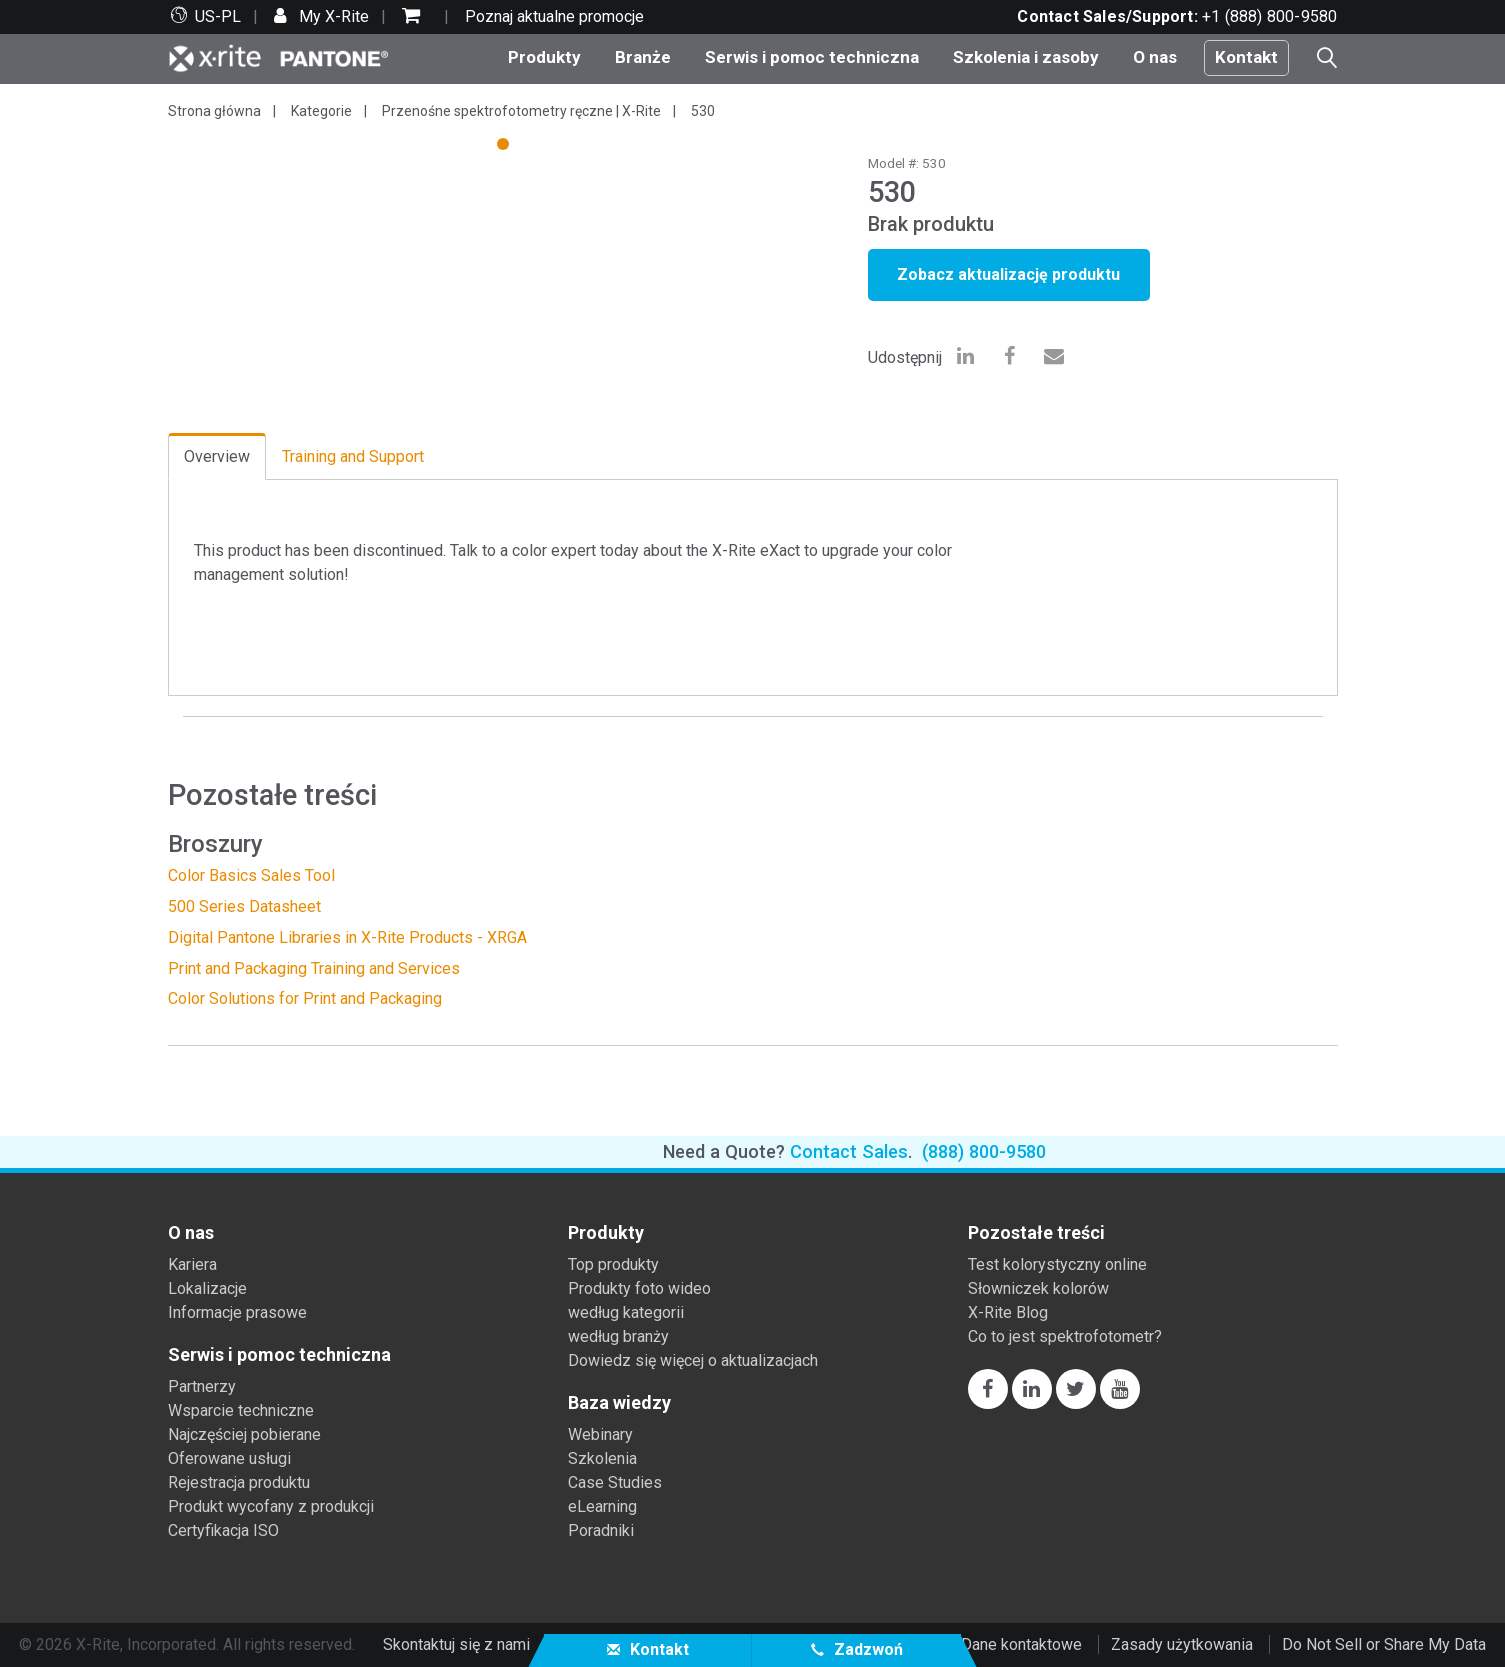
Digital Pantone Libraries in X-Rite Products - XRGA (347, 937)
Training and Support (353, 456)
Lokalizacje (207, 1288)
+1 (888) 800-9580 (1269, 16)
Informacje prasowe (237, 1312)
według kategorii (626, 1312)
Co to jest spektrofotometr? (1065, 1336)
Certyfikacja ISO (223, 1530)
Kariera (192, 1264)
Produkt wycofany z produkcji (271, 1506)
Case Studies (615, 1482)
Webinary (600, 1434)
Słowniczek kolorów (1038, 1288)
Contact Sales (849, 1151)
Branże (643, 57)
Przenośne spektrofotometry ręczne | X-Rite (521, 111)
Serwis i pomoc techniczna (812, 57)
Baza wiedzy (619, 1403)
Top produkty (613, 1264)
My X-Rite (332, 16)
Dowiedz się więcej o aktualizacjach (693, 1360)
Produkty (544, 57)
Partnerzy (202, 1386)
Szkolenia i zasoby (1026, 57)
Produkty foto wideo (639, 1288)
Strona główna (214, 111)
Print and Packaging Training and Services (314, 968)
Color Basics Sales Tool (251, 875)
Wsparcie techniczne (241, 1410)
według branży (618, 1336)
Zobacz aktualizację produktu (1008, 274)
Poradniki (601, 1530)
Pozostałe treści (1036, 1233)
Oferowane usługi (229, 1458)
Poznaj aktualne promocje (554, 16)
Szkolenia (602, 1458)
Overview (217, 456)
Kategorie (321, 111)
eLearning (602, 1506)
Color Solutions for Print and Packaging (305, 998)
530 (703, 111)
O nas (1155, 57)
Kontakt (1246, 57)
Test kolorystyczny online (1057, 1264)
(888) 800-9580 (984, 1151)
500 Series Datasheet (244, 906)
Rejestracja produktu (239, 1482)
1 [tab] (505, 147)
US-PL (218, 16)
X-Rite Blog (1008, 1312)
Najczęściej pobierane (244, 1434)
